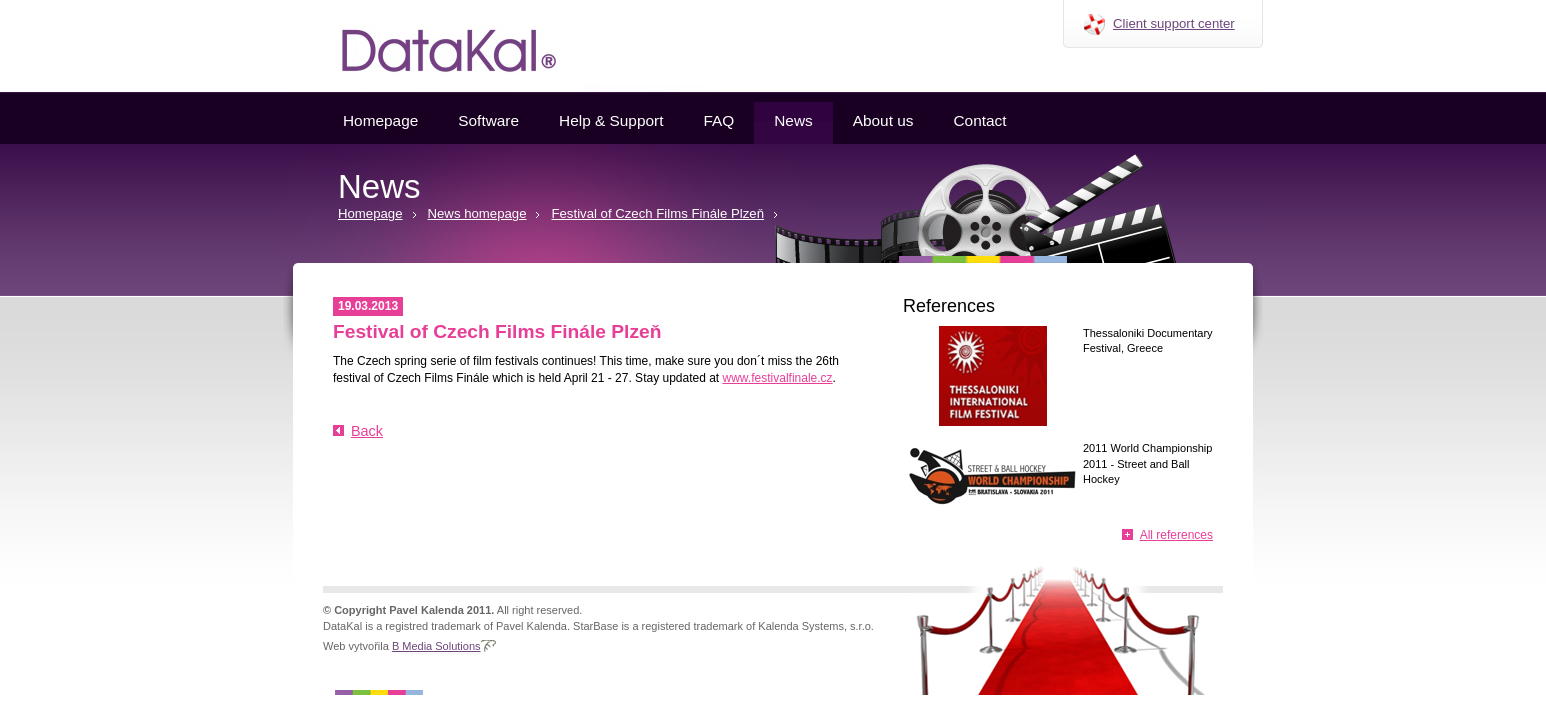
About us (883, 120)
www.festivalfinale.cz (778, 378)
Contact (979, 120)
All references (1176, 535)
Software (488, 120)
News (793, 120)
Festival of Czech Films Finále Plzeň (657, 213)
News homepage (477, 213)
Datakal (433, 46)
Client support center (1174, 23)
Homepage (380, 120)
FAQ (718, 120)
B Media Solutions (436, 646)
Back (367, 431)
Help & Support (611, 120)
